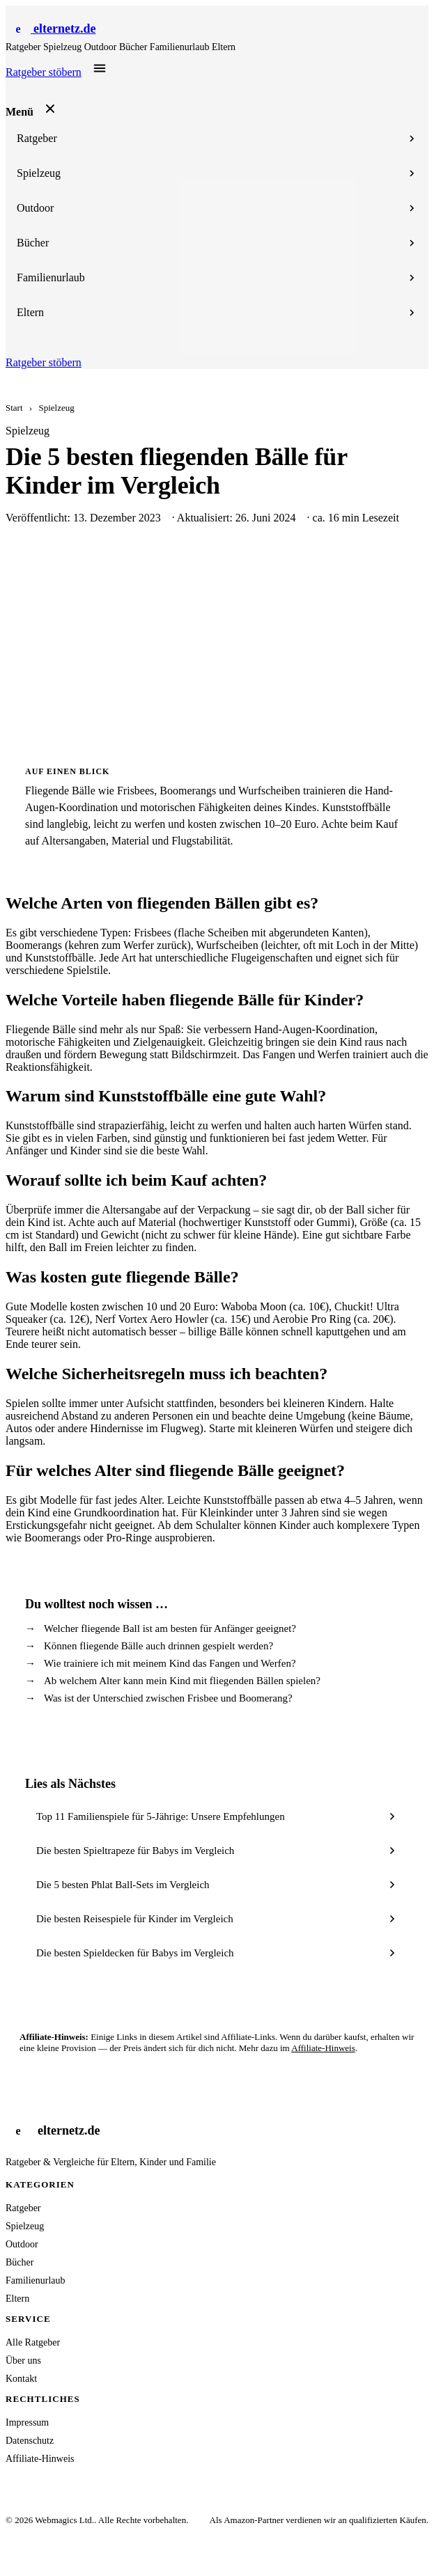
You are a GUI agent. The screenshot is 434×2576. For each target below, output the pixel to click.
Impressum (27, 2422)
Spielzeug (63, 47)
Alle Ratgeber (33, 2342)
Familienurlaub (181, 47)
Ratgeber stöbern (44, 72)
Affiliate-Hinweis (323, 2048)
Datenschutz (30, 2440)
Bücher (134, 47)
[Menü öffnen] (99, 68)
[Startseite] (50, 29)
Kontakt (21, 2378)
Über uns (23, 2360)
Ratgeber (24, 47)
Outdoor (101, 47)
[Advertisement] (217, 645)
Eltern (223, 47)
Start (14, 407)
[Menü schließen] (50, 109)
